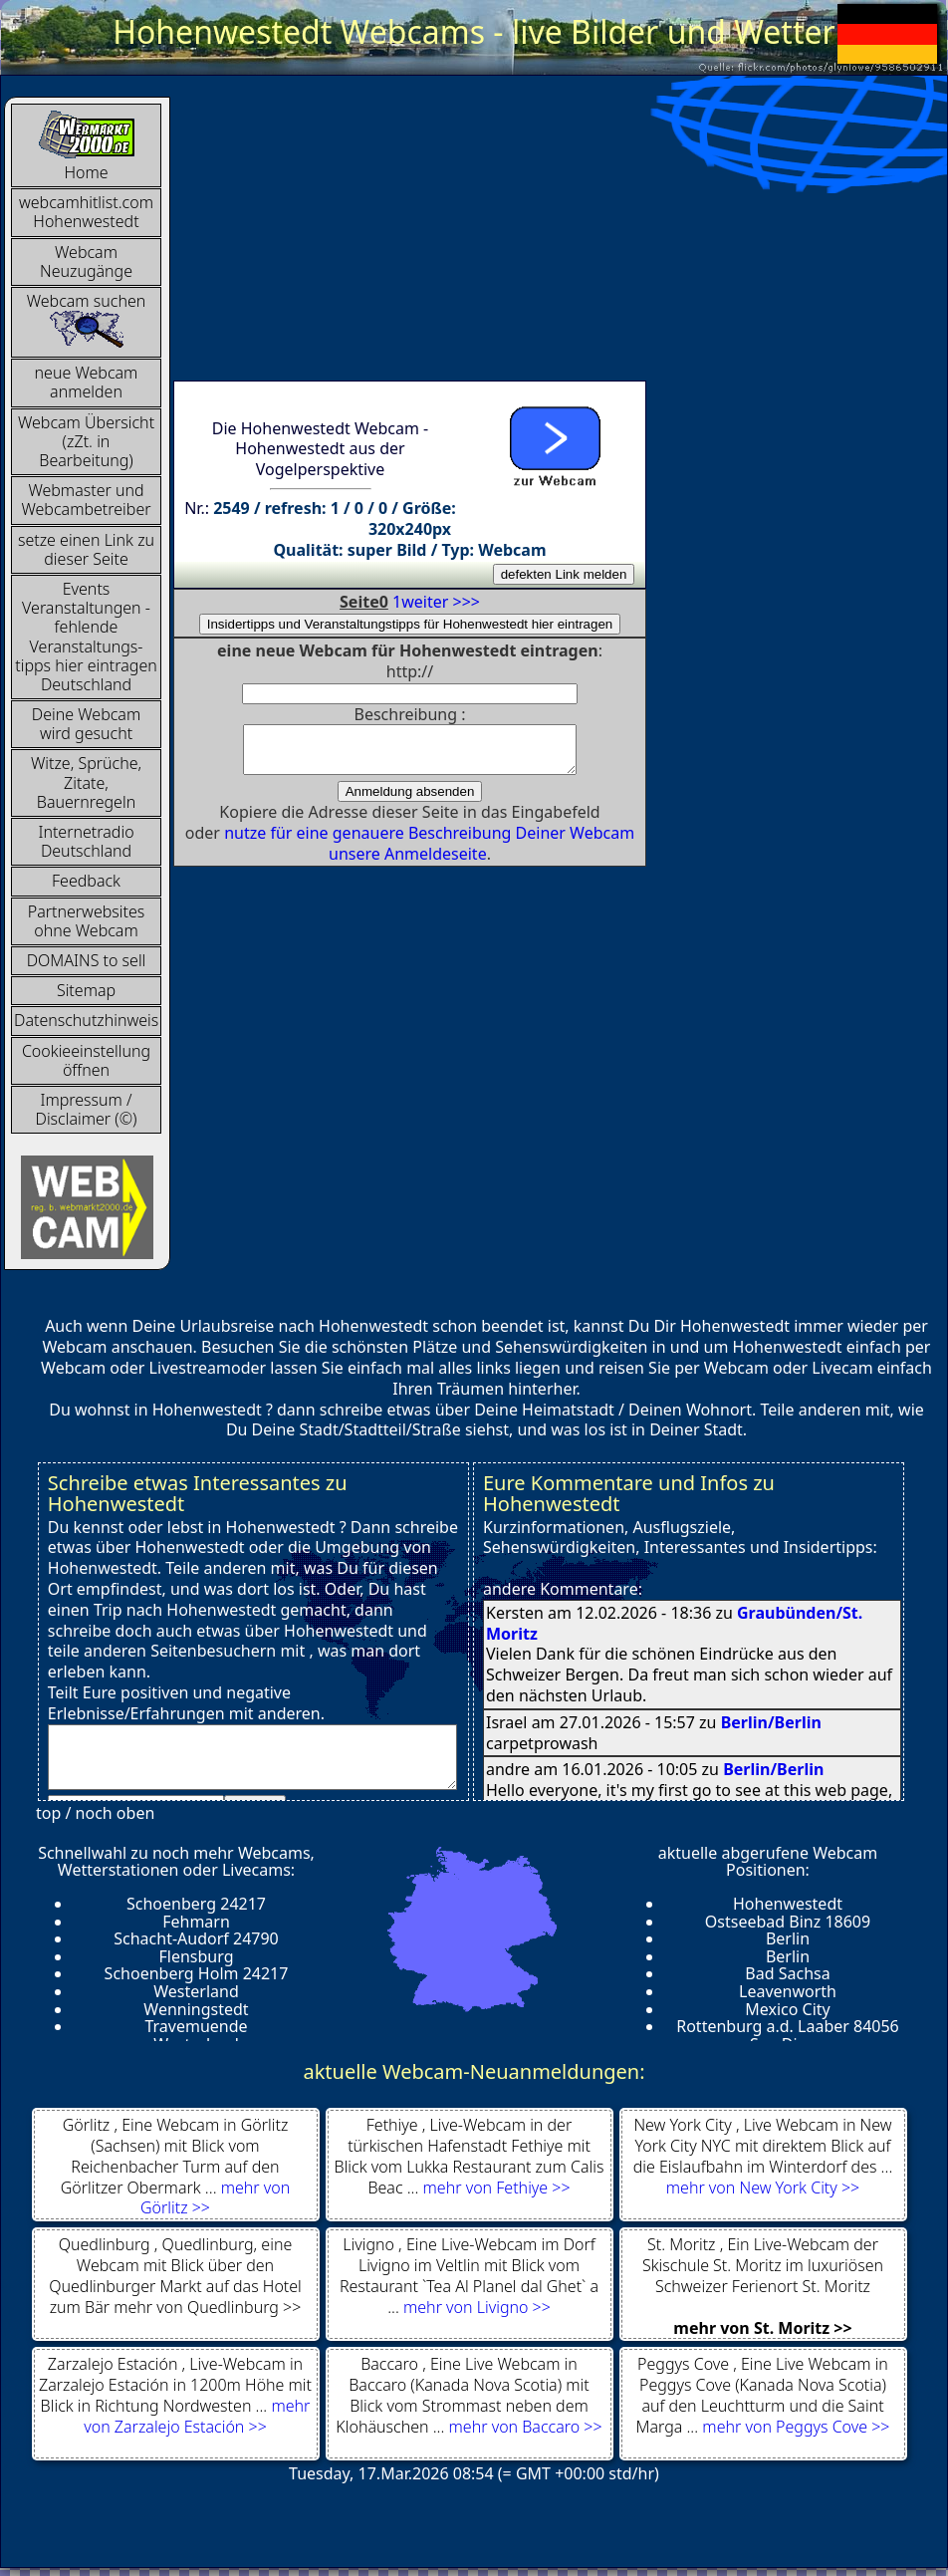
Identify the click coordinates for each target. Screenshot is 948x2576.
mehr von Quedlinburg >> (207, 2307)
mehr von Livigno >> (477, 2307)
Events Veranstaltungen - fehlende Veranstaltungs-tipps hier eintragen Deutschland (86, 636)
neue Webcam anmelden (86, 382)
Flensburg (195, 1956)
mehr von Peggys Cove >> (795, 2427)
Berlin (788, 1938)
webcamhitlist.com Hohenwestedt (86, 211)
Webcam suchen (86, 319)
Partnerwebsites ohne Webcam (86, 921)
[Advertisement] (469, 236)
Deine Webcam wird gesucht (86, 723)
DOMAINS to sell (86, 960)
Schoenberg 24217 (196, 1904)
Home (86, 146)
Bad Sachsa (787, 1973)
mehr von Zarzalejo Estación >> (197, 2416)
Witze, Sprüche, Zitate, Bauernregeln (86, 782)
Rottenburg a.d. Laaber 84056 (787, 2026)
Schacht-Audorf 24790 (196, 1938)
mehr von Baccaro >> (525, 2427)
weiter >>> (440, 602)
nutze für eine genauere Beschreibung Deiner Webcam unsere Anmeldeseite (429, 852)
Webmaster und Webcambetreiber (85, 499)
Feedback (86, 881)
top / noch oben (95, 1813)
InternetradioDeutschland (85, 841)
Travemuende (195, 2026)
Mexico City (787, 2009)
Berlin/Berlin (771, 1722)
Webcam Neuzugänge (86, 261)
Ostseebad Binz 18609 (787, 1921)
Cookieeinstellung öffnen (86, 1060)
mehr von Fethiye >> (497, 2187)
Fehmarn (196, 1921)
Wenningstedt (195, 2009)
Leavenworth (787, 1991)
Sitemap (86, 990)
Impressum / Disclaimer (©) (86, 1109)
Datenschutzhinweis (86, 1020)
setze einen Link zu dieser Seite (86, 549)
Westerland (196, 1991)
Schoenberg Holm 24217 (197, 1973)
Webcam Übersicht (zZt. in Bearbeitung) (86, 441)
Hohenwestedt (787, 1904)
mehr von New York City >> (762, 2187)
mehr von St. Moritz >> (762, 2328)
